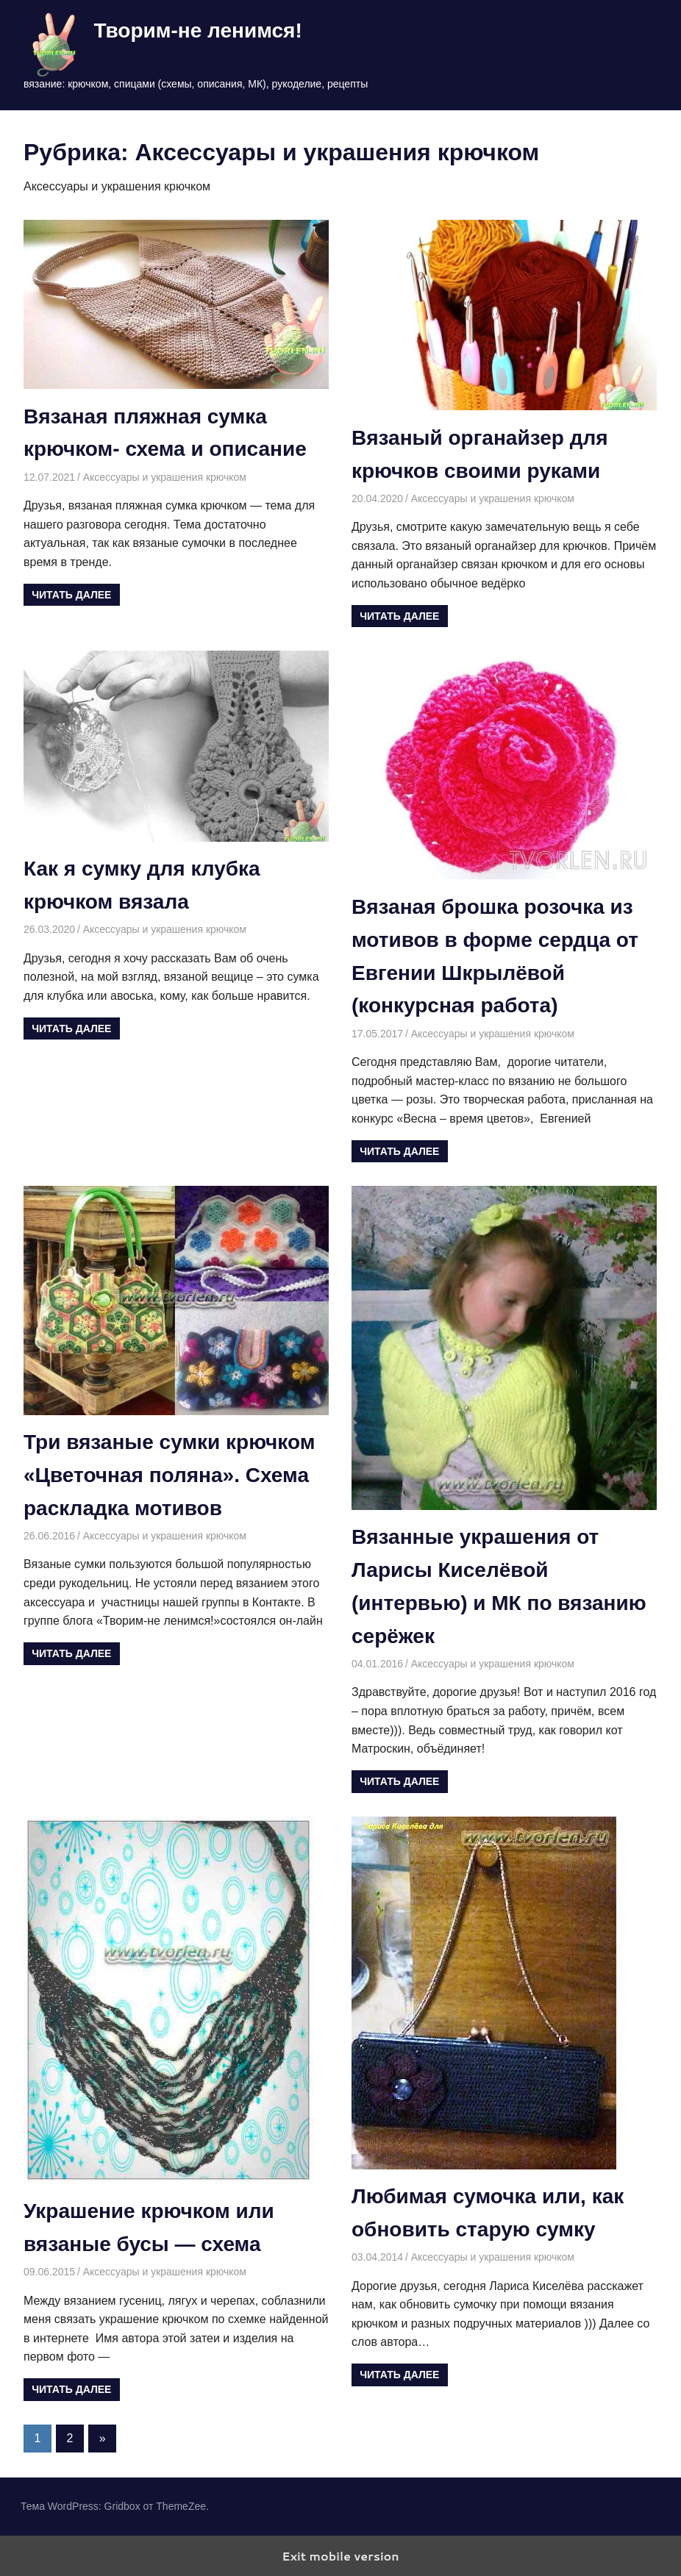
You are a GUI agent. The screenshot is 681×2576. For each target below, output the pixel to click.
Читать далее (71, 595)
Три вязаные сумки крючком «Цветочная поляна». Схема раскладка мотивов (169, 1475)
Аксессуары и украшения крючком (164, 477)
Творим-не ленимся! (197, 30)
